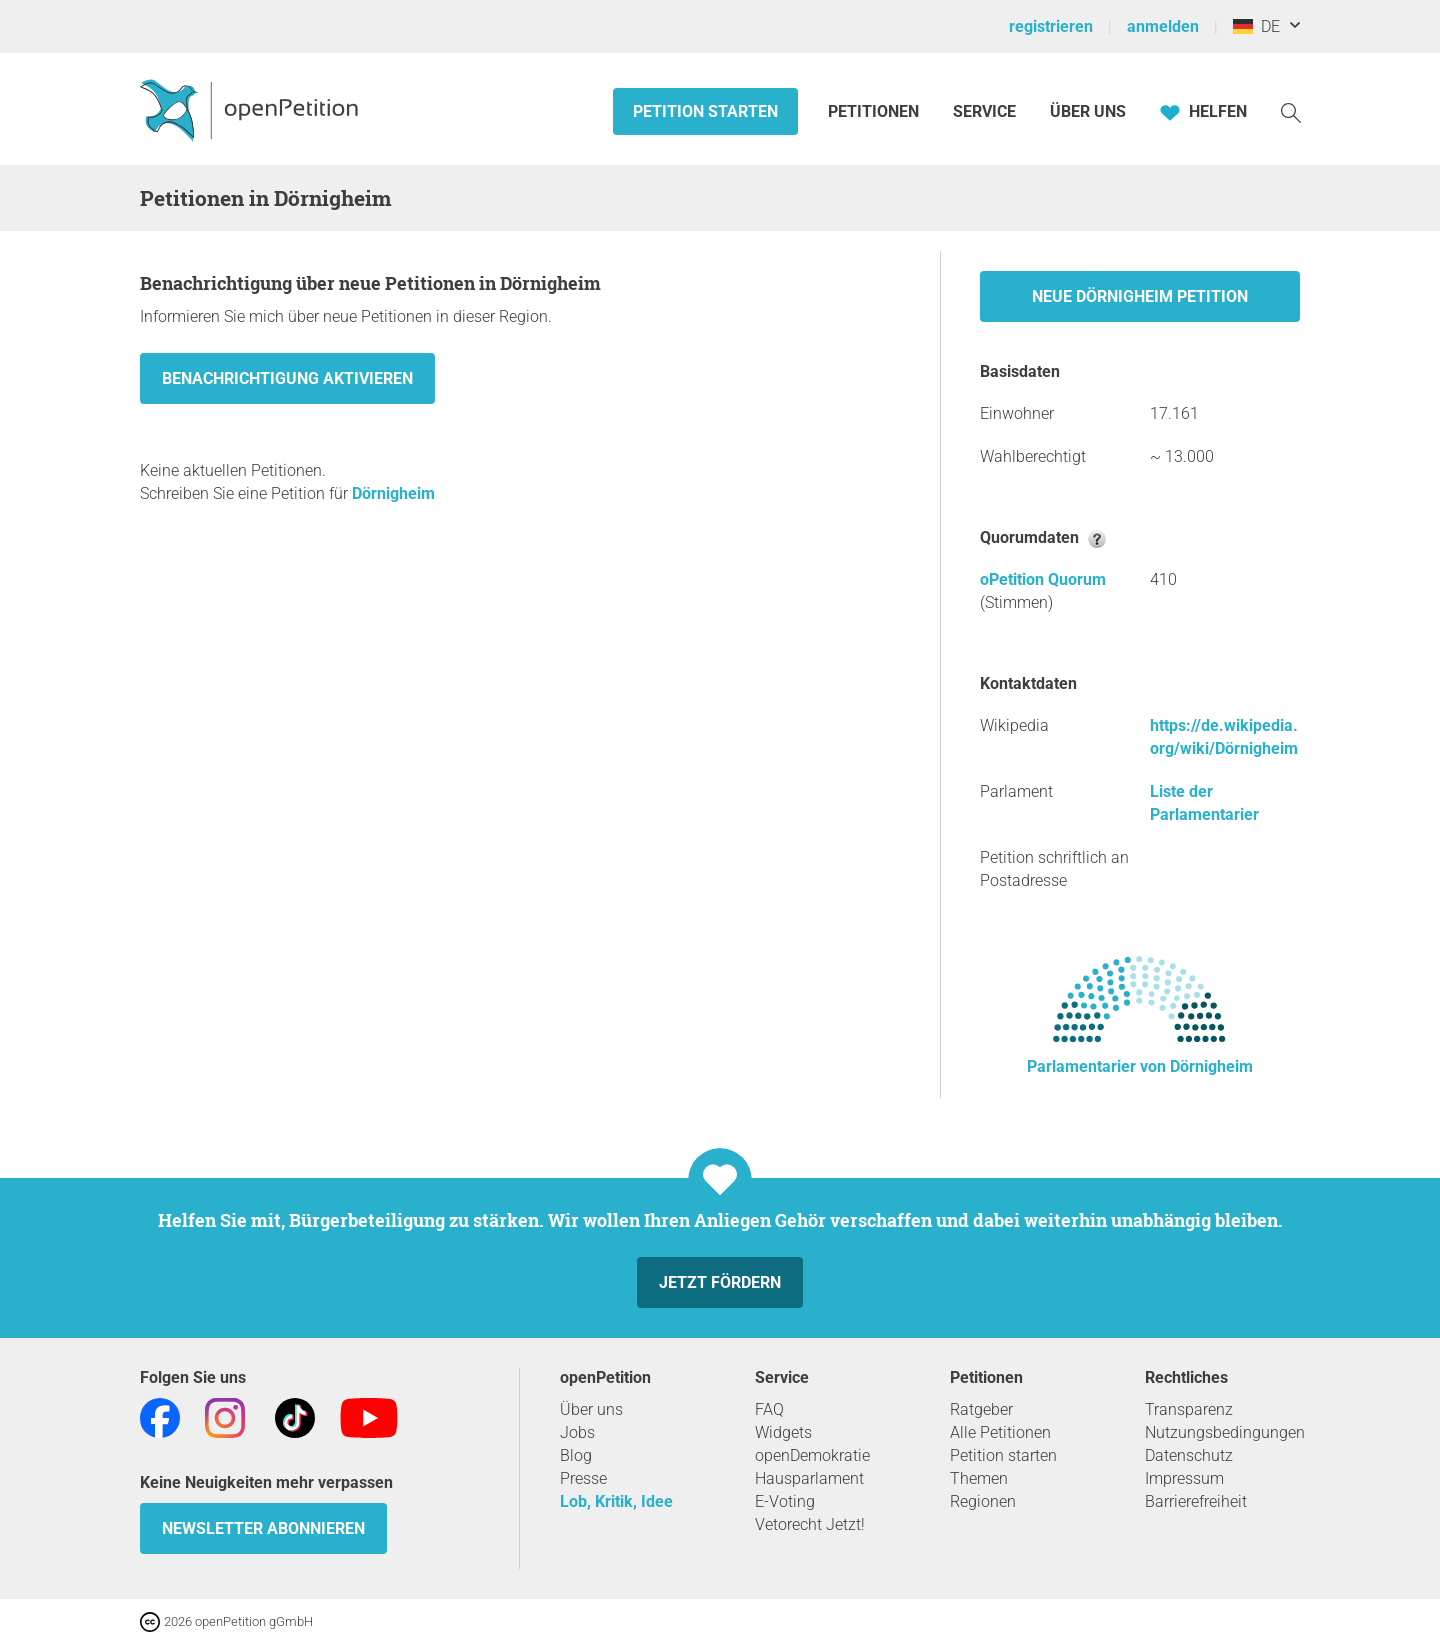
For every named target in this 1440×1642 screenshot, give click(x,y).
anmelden (1163, 26)
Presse (583, 1478)
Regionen (983, 1501)
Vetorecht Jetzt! (810, 1524)
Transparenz (1189, 1409)
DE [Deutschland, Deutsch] (1256, 26)
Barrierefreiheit (1196, 1501)
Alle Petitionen (1000, 1432)
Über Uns (1088, 111)
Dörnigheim (393, 493)
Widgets (783, 1432)
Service (984, 111)
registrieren (1051, 26)
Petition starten (705, 111)
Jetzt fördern (720, 1282)
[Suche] (1291, 111)
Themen (979, 1478)
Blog (576, 1455)
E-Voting (785, 1501)
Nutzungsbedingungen (1225, 1432)
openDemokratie (812, 1455)
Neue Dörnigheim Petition (1140, 296)
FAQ (769, 1409)
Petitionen (875, 111)
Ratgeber (981, 1409)
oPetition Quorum (1043, 579)
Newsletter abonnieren (263, 1528)
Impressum (1184, 1478)
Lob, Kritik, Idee (616, 1501)
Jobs (577, 1432)
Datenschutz (1189, 1455)
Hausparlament (809, 1478)
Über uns (591, 1409)
